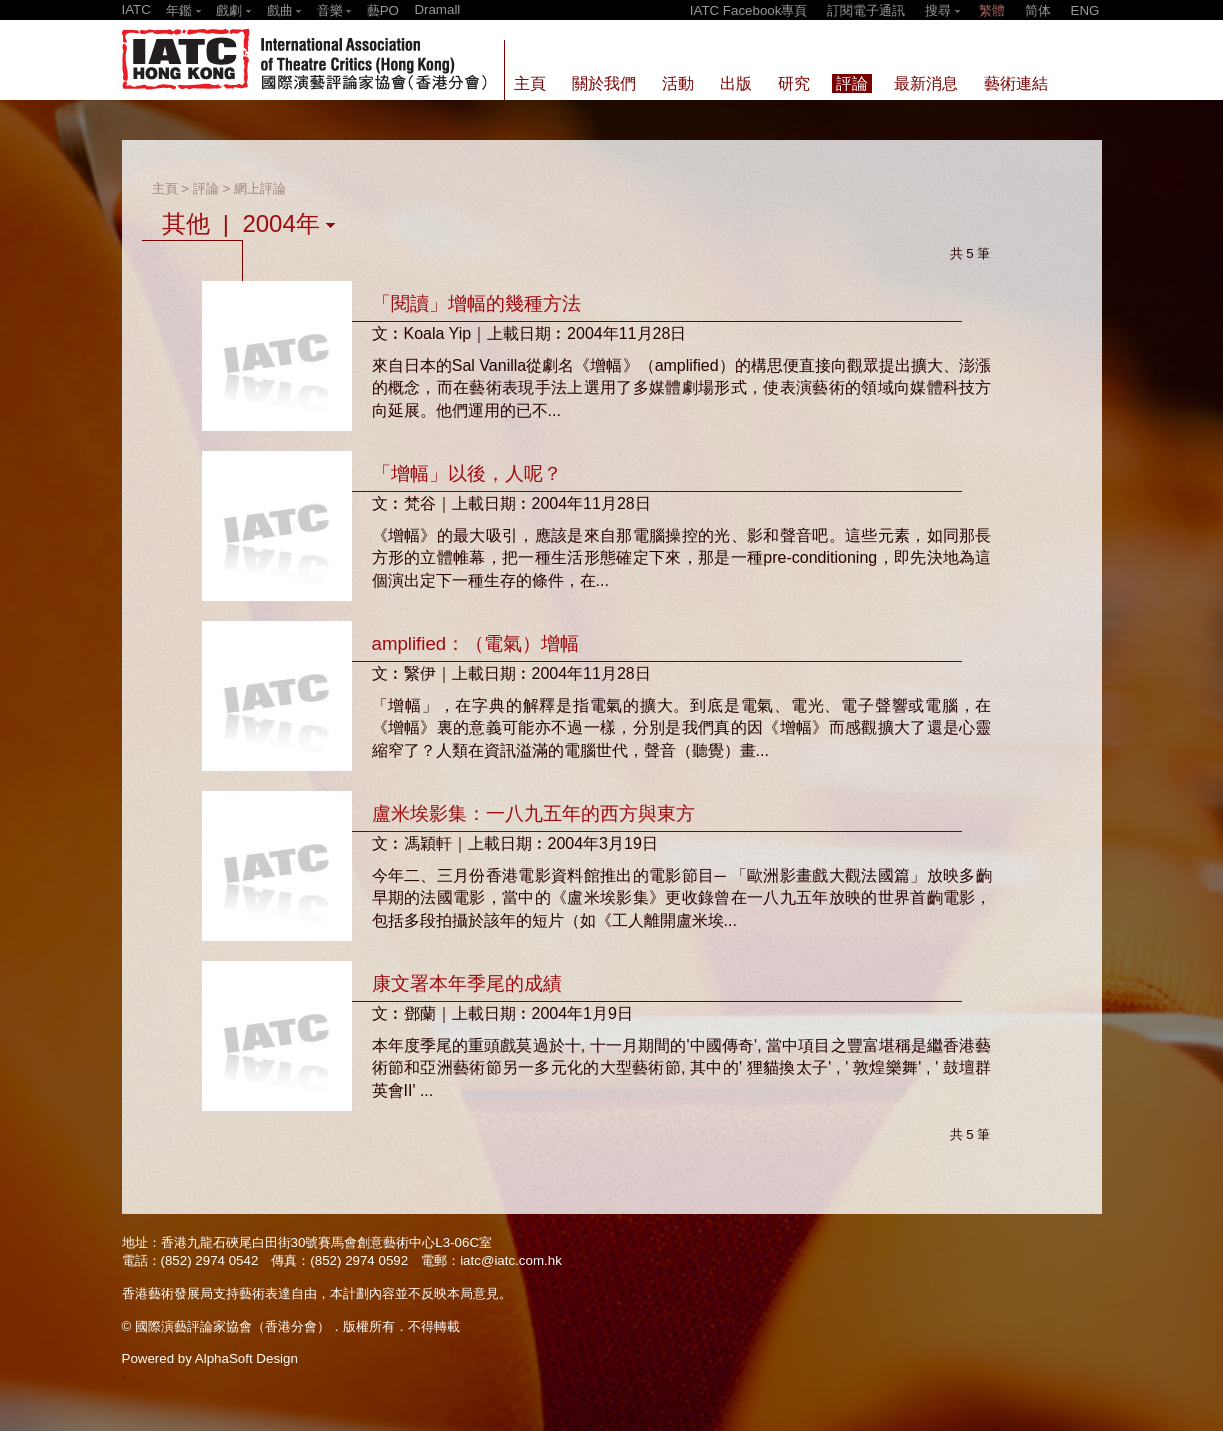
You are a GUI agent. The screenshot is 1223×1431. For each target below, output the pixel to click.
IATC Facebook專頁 (749, 10)
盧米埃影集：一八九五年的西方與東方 (533, 813)
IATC (136, 9)
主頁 (165, 188)
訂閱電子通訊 (866, 10)
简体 (1038, 10)
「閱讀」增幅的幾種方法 (476, 303)
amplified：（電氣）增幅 (476, 643)
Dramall (437, 9)
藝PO (383, 10)
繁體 (992, 10)
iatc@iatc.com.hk (511, 1260)
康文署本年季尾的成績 (467, 983)
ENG (1085, 10)
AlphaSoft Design (246, 1358)
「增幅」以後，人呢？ (467, 473)
